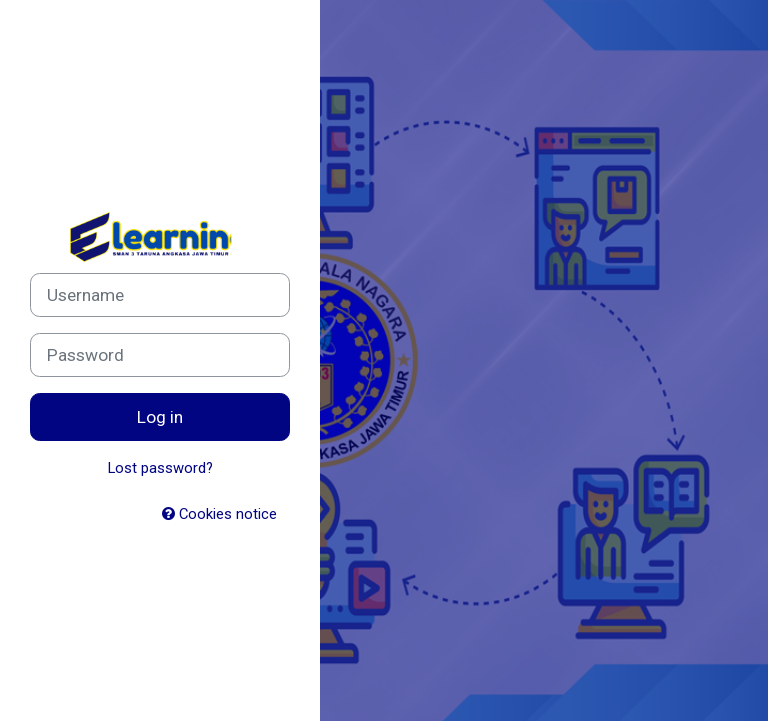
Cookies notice (219, 514)
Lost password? (160, 468)
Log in (160, 417)
